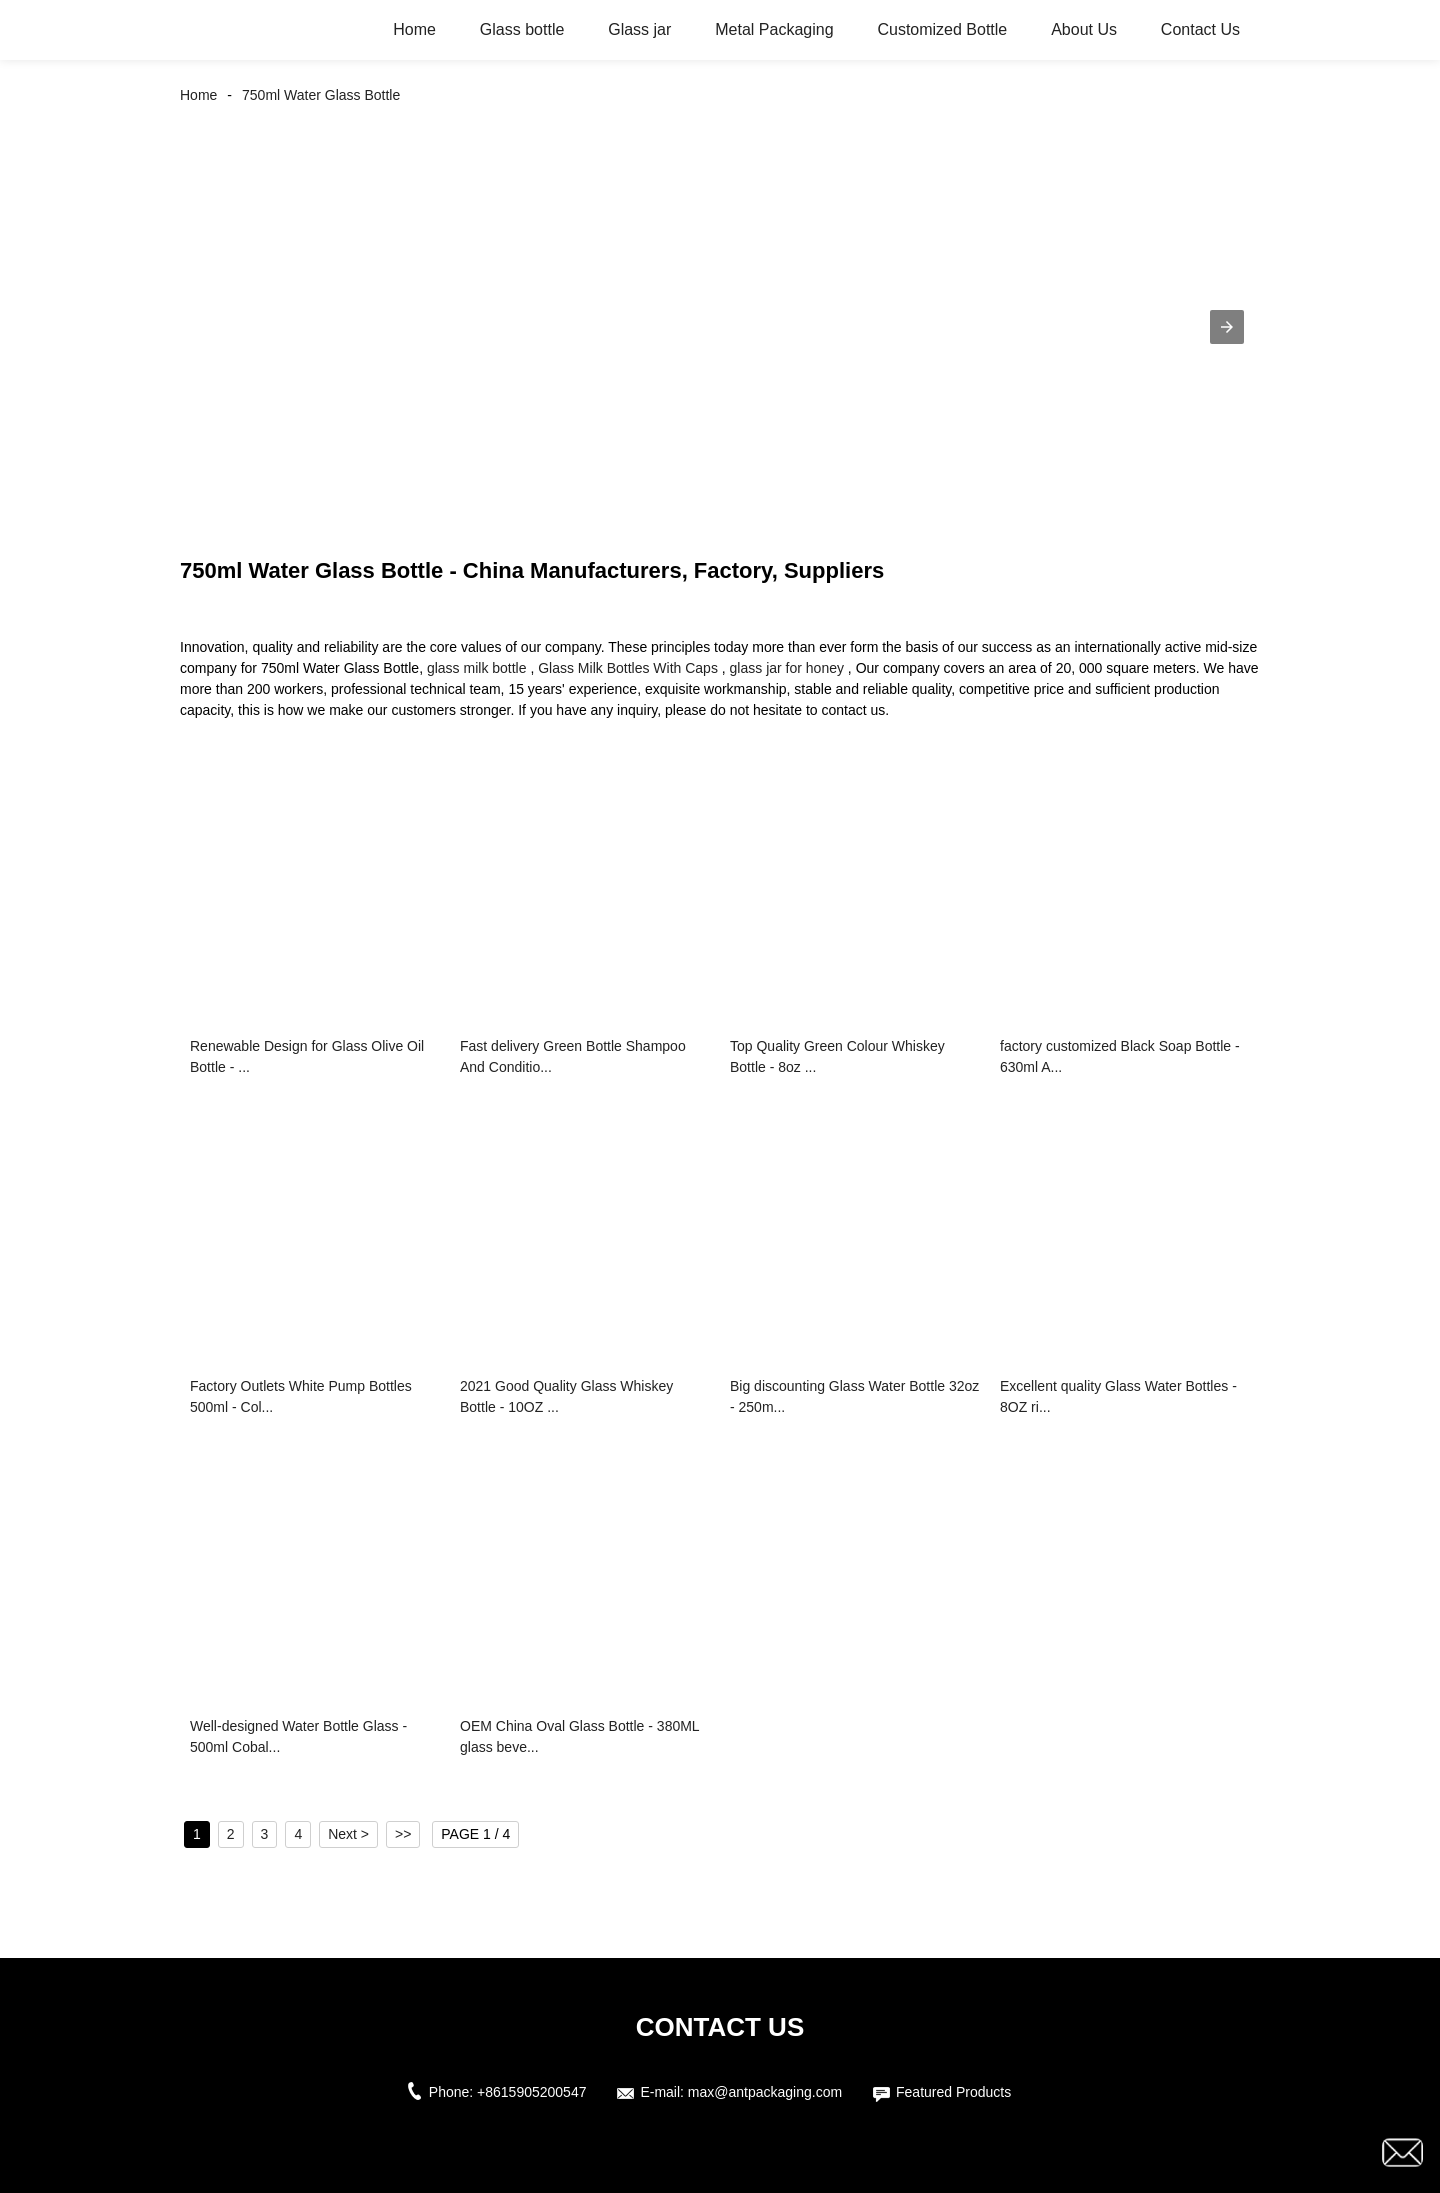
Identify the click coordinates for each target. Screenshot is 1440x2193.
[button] (1227, 327)
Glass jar (639, 29)
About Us (1084, 29)
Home (414, 29)
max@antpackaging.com (765, 2092)
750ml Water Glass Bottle (321, 95)
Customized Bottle (942, 29)
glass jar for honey (787, 668)
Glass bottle (522, 29)
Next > (348, 1834)
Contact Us (1200, 29)
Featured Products (953, 2092)
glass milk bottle (477, 668)
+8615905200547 (531, 2092)
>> (403, 1834)
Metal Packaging (774, 29)
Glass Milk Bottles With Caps (628, 668)
